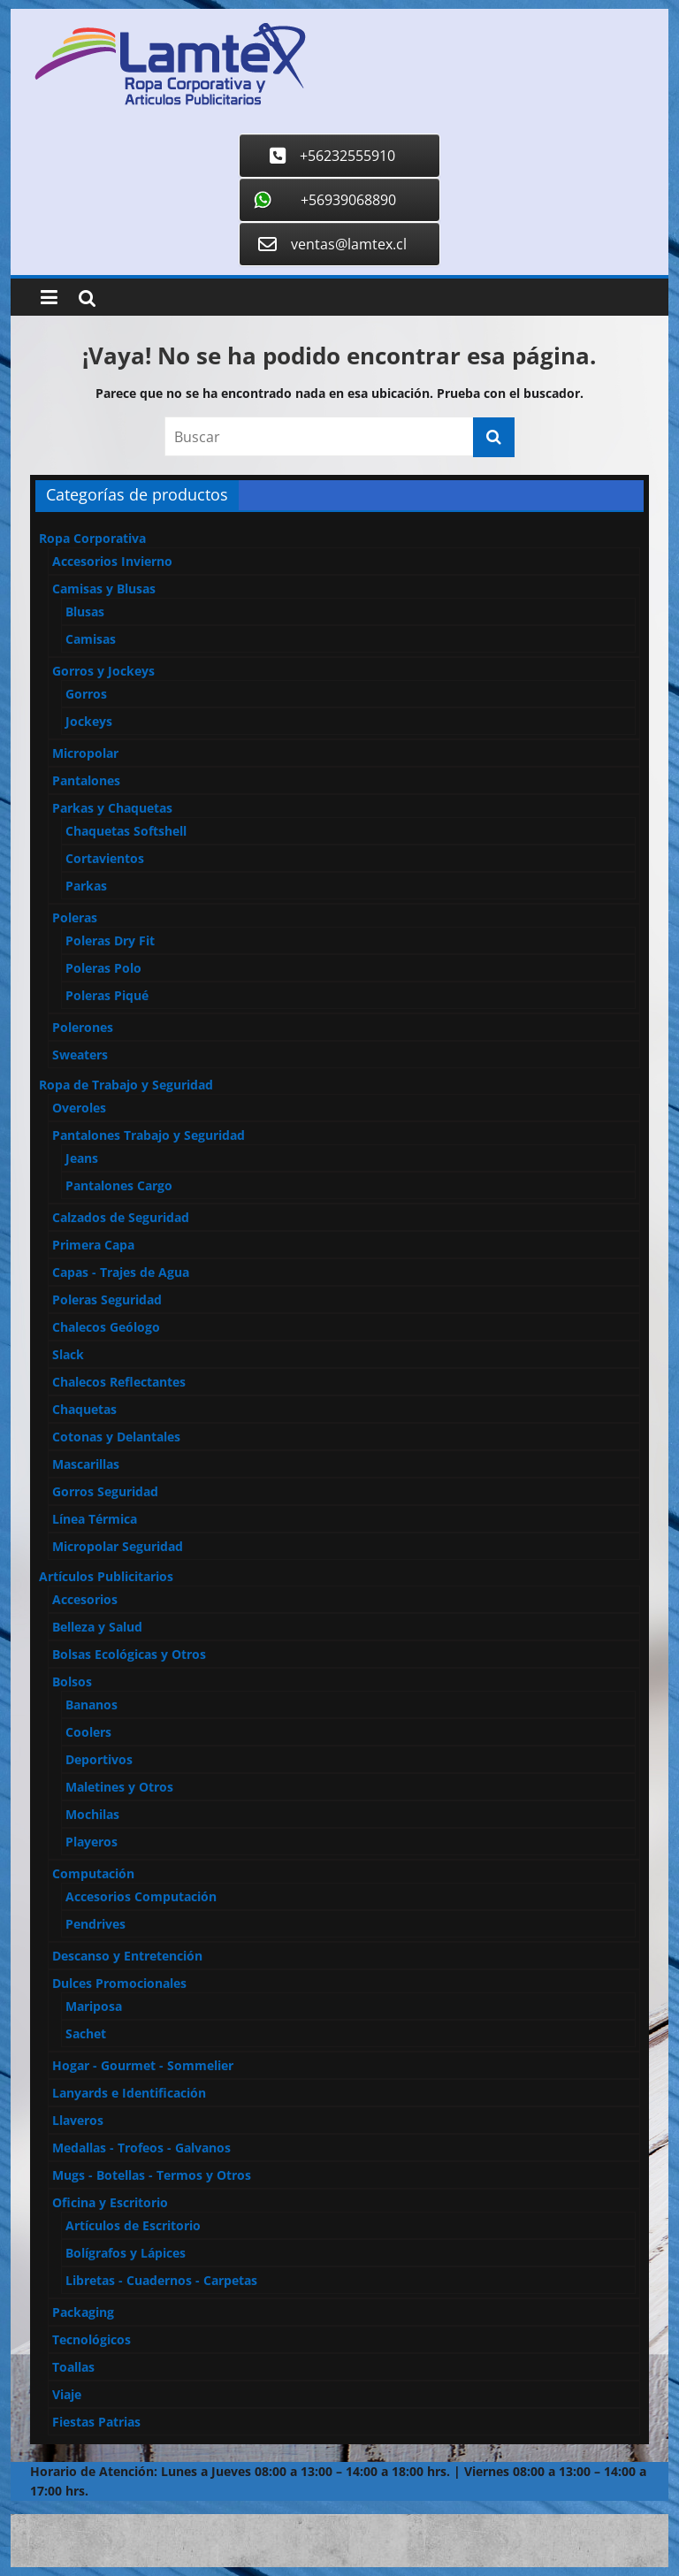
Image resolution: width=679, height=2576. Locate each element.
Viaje (66, 2394)
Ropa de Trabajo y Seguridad (126, 1084)
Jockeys (88, 721)
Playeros (91, 1841)
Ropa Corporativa (92, 538)
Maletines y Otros (119, 1786)
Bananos (91, 1704)
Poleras (74, 917)
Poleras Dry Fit (110, 940)
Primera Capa (93, 1244)
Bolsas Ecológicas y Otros (129, 1654)
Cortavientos (104, 858)
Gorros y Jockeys (103, 670)
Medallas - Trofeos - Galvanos (141, 2147)
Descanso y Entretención (127, 1955)
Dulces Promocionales (119, 1983)
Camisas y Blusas (104, 588)
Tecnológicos (91, 2339)
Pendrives (95, 1923)
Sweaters (80, 1054)
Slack (68, 1354)
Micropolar (85, 753)
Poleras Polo (103, 967)
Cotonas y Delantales (116, 1436)
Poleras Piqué (107, 995)
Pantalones (86, 780)
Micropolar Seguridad (117, 1546)
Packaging (83, 2312)
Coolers (88, 1732)
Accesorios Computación (141, 1896)
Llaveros (77, 2120)
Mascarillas (85, 1464)
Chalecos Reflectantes (119, 1381)
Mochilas (92, 1814)
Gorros (86, 693)
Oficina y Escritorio (110, 2202)
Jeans (81, 1158)
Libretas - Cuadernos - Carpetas (161, 2280)
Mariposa (93, 2006)
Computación (93, 1873)
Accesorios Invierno (112, 561)
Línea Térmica (94, 1518)
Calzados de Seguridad (120, 1217)
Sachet (85, 2033)
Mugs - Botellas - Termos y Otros (151, 2175)
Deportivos (99, 1759)
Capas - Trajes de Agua (120, 1272)
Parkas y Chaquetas (112, 807)
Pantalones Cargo (118, 1185)
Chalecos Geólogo (106, 1327)
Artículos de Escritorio (133, 2225)
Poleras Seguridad (107, 1299)
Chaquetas (84, 1409)
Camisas (90, 639)
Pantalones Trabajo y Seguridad (148, 1135)
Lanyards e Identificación (129, 2092)
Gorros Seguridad (105, 1491)
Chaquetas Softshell (126, 830)
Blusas (84, 611)
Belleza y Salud (97, 1626)
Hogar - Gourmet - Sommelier (142, 2065)
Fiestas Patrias (96, 2421)
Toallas (73, 2366)
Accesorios (85, 1599)
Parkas (86, 885)
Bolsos (72, 1681)
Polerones (82, 1027)
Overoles (79, 1107)
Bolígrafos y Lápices (125, 2252)
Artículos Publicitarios (106, 1576)
